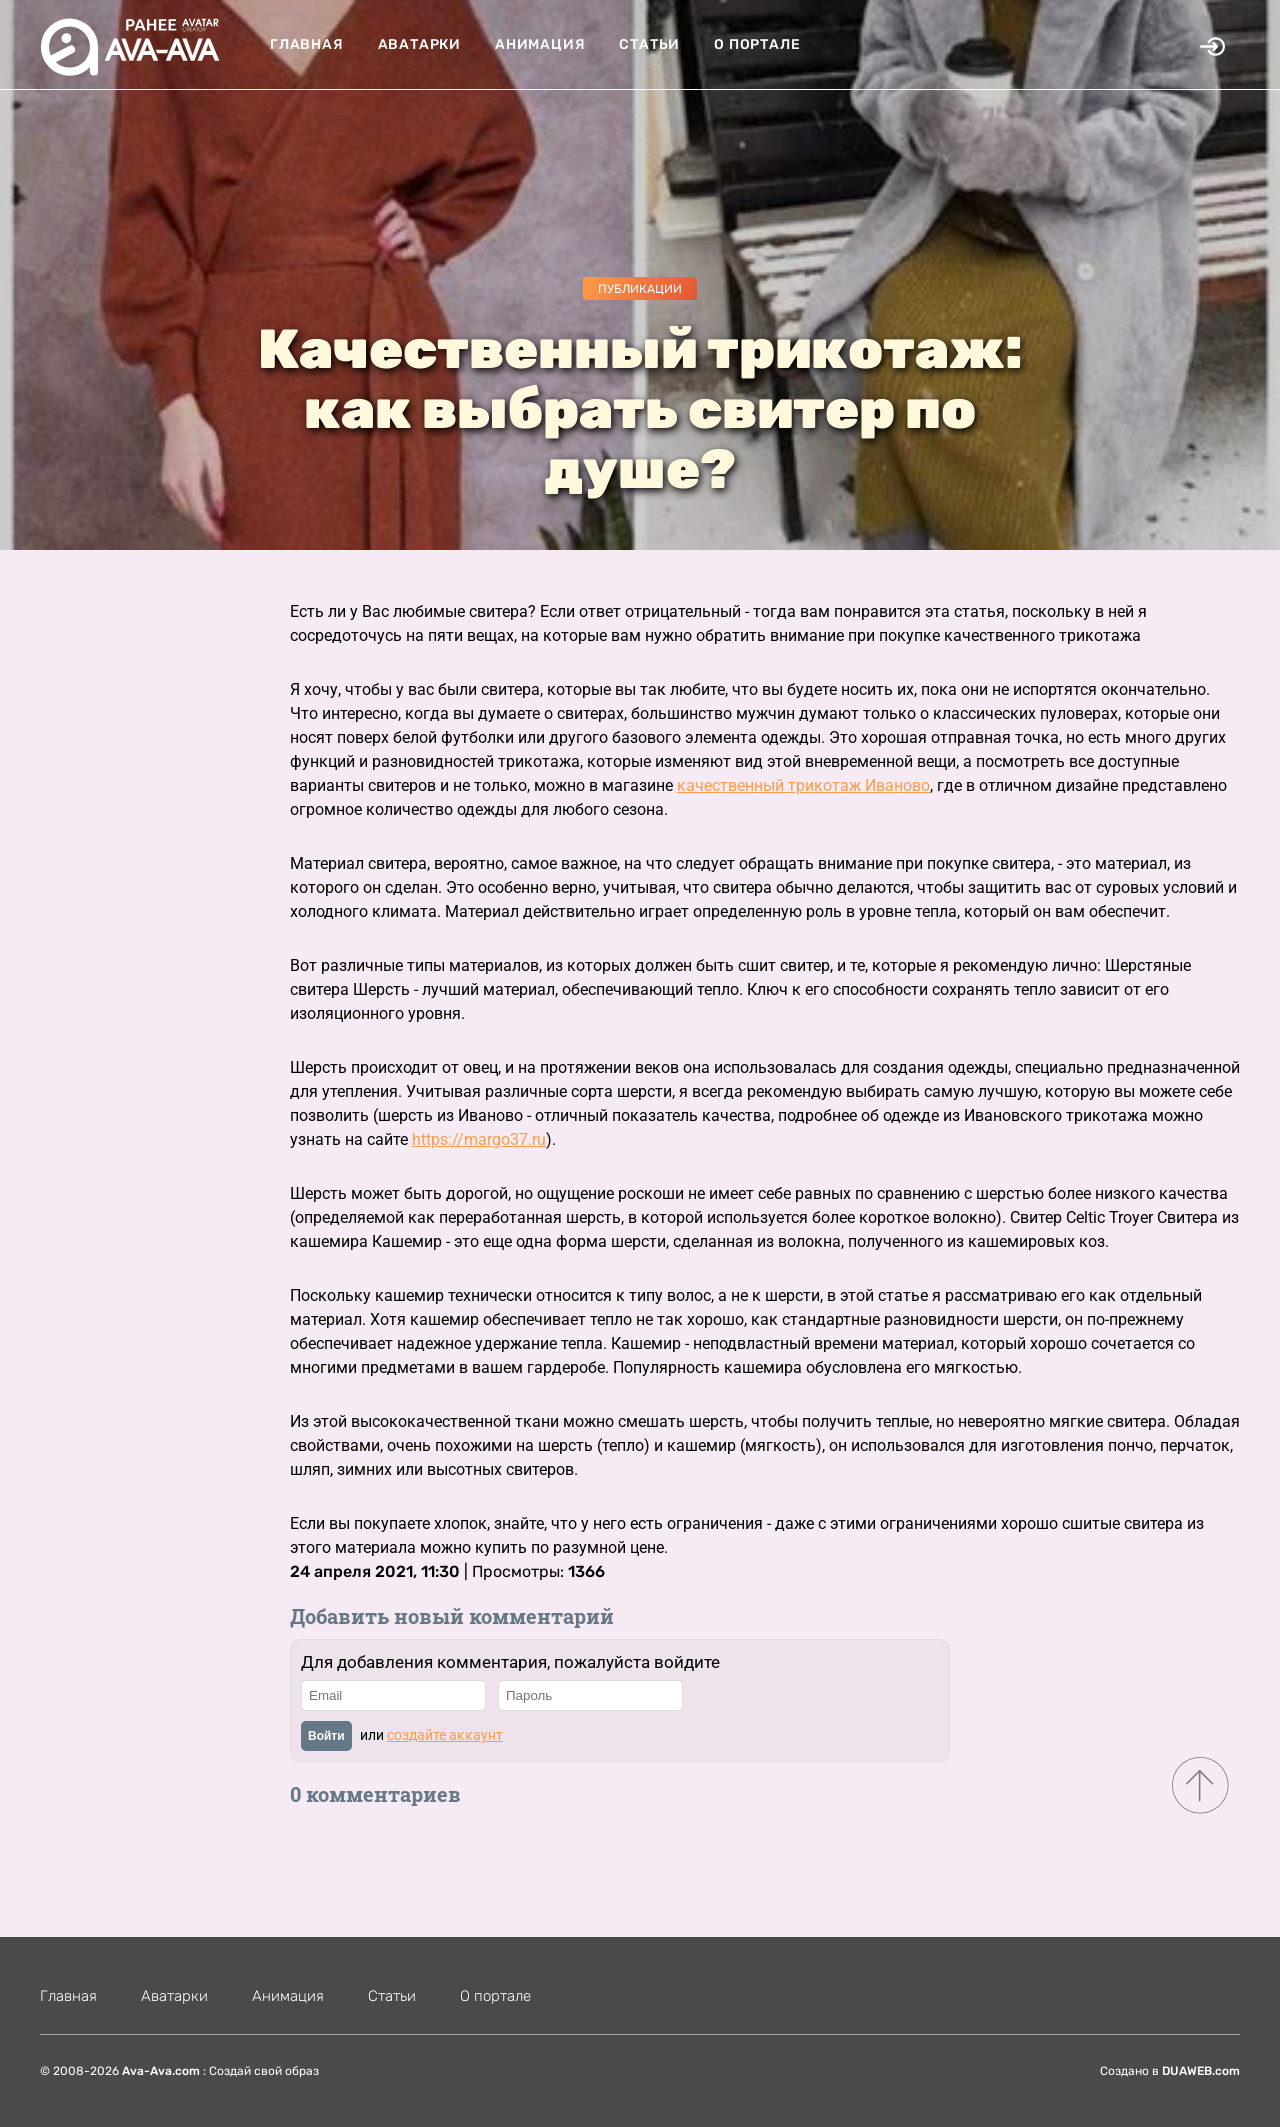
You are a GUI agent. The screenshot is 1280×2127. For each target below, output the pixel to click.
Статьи (649, 44)
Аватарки (419, 44)
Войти (326, 1736)
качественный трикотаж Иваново (803, 785)
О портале (757, 44)
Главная (307, 44)
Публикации (640, 289)
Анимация (540, 44)
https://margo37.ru (479, 1139)
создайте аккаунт (445, 1735)
